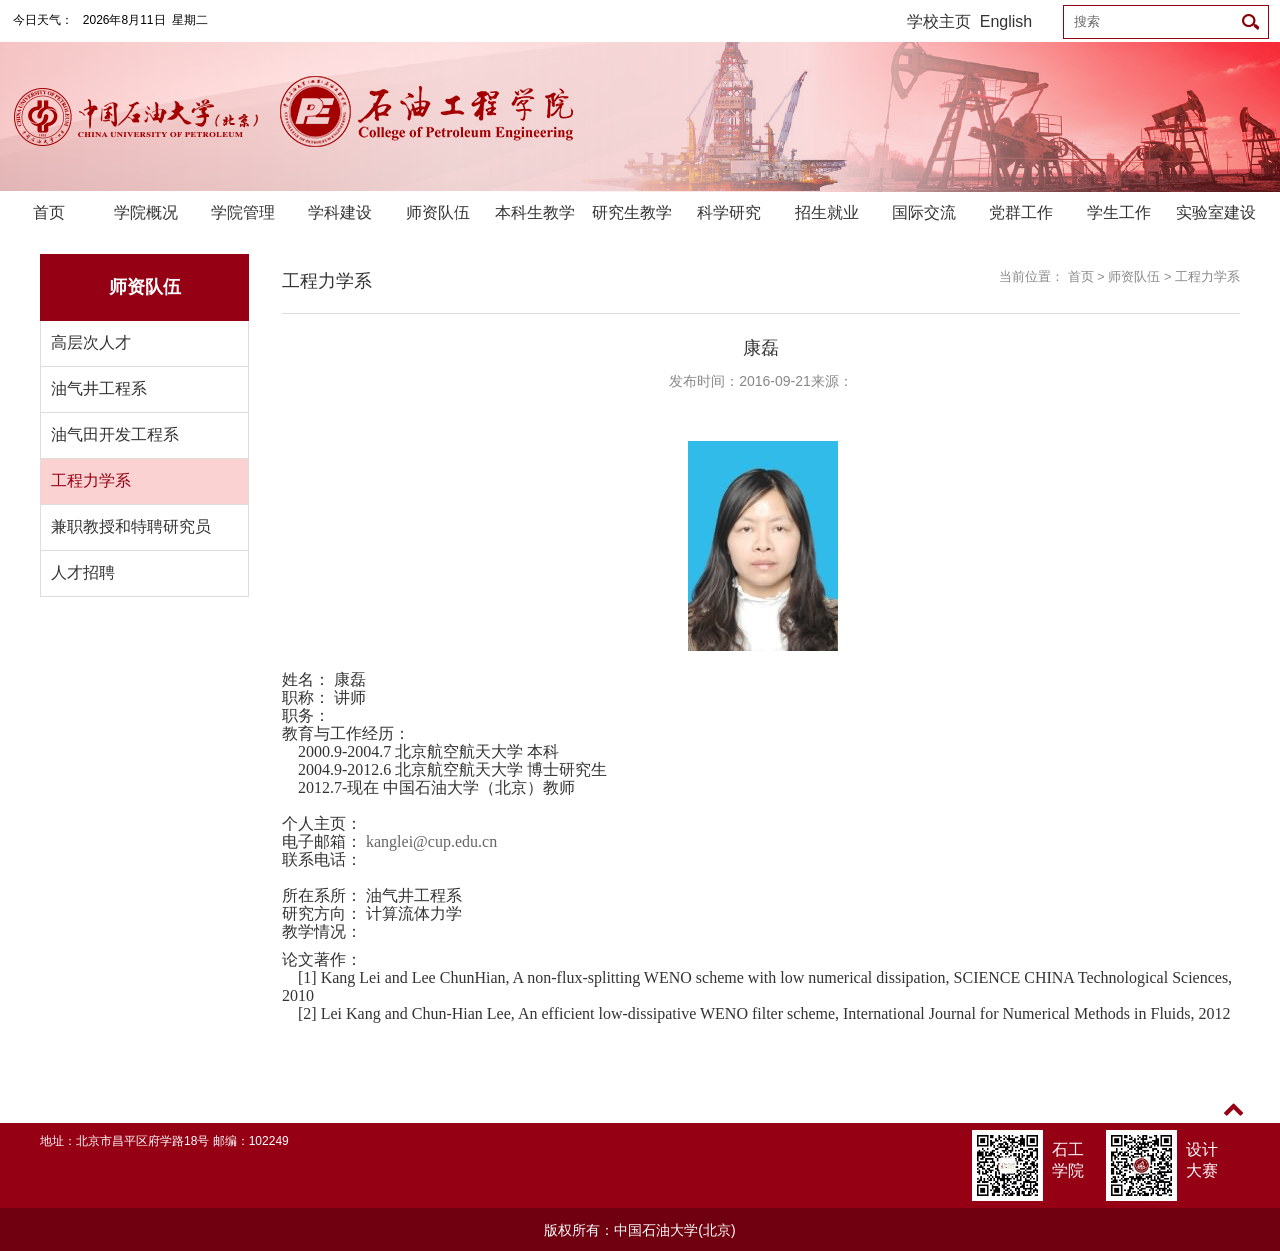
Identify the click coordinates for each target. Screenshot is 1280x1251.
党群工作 (1021, 212)
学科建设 (340, 212)
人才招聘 (83, 572)
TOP (1233, 1121)
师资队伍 (438, 212)
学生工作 (1119, 212)
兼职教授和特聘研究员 (131, 526)
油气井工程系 (99, 388)
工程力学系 (91, 480)
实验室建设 (1216, 212)
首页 (49, 212)
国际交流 (924, 212)
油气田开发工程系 (115, 434)
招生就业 (827, 212)
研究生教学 (632, 212)
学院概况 (146, 212)
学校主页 (939, 21)
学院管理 (243, 212)
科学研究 (729, 212)
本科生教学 (535, 212)
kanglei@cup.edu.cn (431, 841)
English (1006, 21)
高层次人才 (91, 342)
